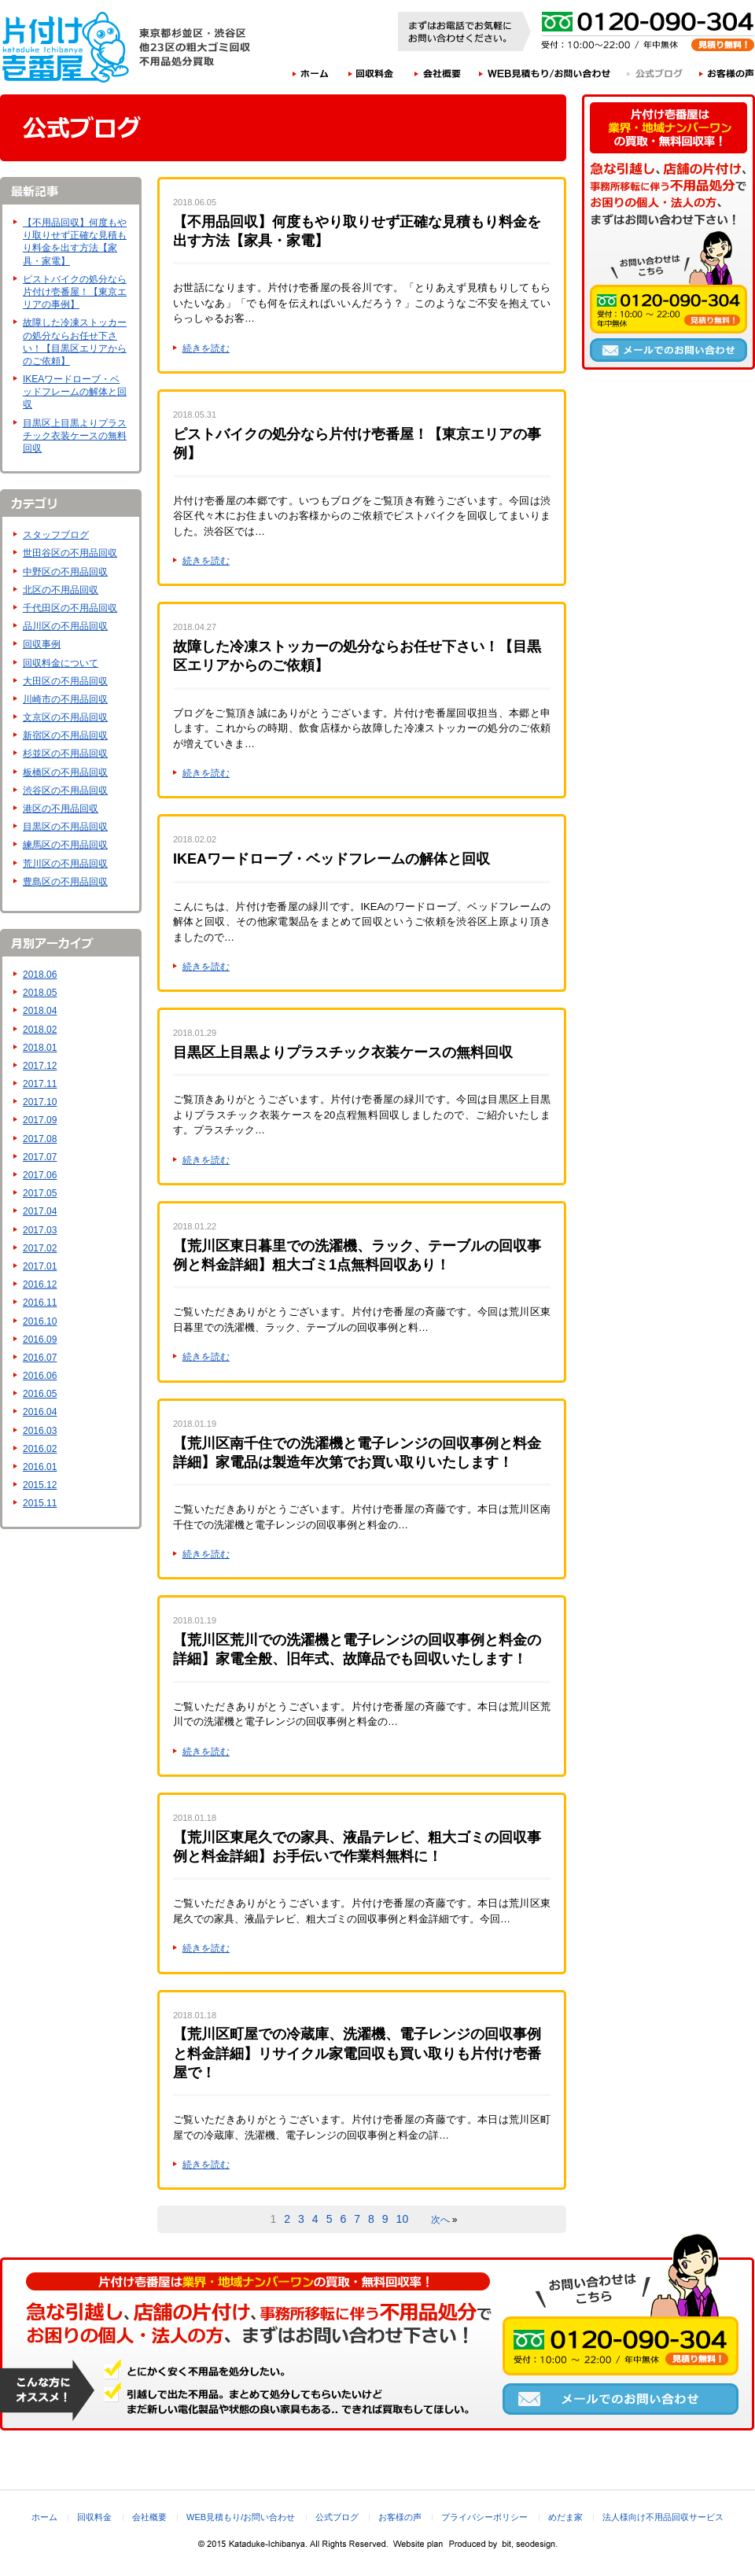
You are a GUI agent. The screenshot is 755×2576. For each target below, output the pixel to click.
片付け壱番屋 (67, 47)
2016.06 (40, 1375)
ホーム (310, 73)
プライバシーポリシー (484, 2517)
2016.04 (40, 1411)
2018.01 (40, 1047)
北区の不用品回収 (60, 589)
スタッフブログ (56, 534)
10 (402, 2219)
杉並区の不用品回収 (65, 753)
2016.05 (40, 1393)
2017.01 (40, 1266)
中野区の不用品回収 (65, 571)
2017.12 (40, 1065)
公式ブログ (655, 73)
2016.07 (40, 1357)
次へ (440, 2219)
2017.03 (40, 1230)
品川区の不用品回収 (65, 626)
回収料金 (371, 73)
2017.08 (40, 1138)
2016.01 (40, 1466)
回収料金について (60, 663)
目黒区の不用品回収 (65, 826)
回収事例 (42, 644)
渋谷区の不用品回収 (65, 790)
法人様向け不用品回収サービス (663, 2517)
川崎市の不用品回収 (65, 699)
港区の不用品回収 (60, 808)
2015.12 (40, 1485)
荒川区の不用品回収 (65, 863)
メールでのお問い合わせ (668, 350)
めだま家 (565, 2517)
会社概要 (438, 73)
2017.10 (40, 1101)
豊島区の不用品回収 (65, 881)
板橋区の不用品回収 (65, 772)
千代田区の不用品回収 (70, 608)
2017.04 (40, 1211)
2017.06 (40, 1175)
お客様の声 (727, 73)
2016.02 (40, 1448)
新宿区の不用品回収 (65, 735)
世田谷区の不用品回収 (70, 552)
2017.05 (40, 1193)
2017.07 (40, 1157)
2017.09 (40, 1120)
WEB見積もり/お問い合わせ (545, 73)
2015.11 (40, 1503)
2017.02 (40, 1248)
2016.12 (40, 1284)
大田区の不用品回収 (65, 681)
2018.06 (40, 974)
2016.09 (40, 1339)
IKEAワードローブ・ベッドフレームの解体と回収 (75, 392)
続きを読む (206, 348)
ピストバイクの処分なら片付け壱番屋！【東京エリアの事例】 (75, 292)
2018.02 (40, 1029)
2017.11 (40, 1083)
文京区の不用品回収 (65, 717)
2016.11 (40, 1302)
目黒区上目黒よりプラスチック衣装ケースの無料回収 (75, 436)
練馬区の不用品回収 (65, 844)
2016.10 (40, 1321)
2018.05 (40, 992)
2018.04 (40, 1010)
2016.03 (40, 1430)
